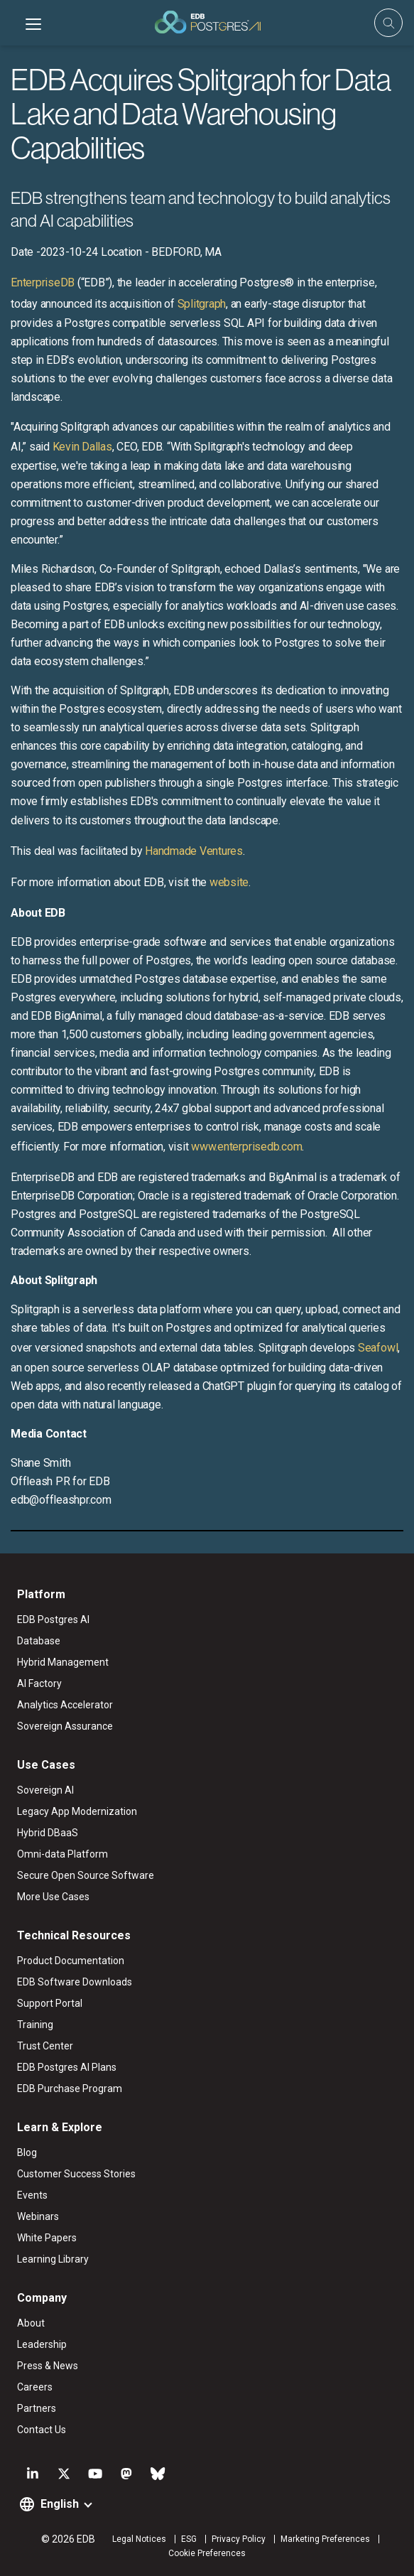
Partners (36, 2408)
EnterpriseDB (43, 282)
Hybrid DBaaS (47, 1832)
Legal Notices (139, 2539)
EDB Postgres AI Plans (66, 2067)
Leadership (42, 2344)
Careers (35, 2387)
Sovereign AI (45, 1790)
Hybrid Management (63, 1662)
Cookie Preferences (207, 2553)
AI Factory (39, 1683)
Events (32, 2195)
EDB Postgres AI (53, 1619)
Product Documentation (70, 1960)
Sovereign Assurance (65, 1726)
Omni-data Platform (62, 1854)
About (31, 2323)
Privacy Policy (239, 2539)
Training (35, 2024)
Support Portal (49, 2003)
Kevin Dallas (82, 446)
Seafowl (378, 1347)
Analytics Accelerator (65, 1704)
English (59, 2504)
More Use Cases (53, 1896)
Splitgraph (202, 304)
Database (38, 1641)
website (229, 882)
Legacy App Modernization (77, 1811)
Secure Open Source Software (85, 1875)
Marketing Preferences (325, 2539)
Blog (27, 2152)
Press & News (47, 2365)
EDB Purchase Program (69, 2088)
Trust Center (45, 2046)
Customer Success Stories (76, 2173)
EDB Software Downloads (74, 1982)
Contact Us (41, 2429)
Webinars (38, 2216)
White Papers (47, 2237)
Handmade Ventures (194, 851)
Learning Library (53, 2259)
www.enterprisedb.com (245, 1146)
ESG (189, 2539)
